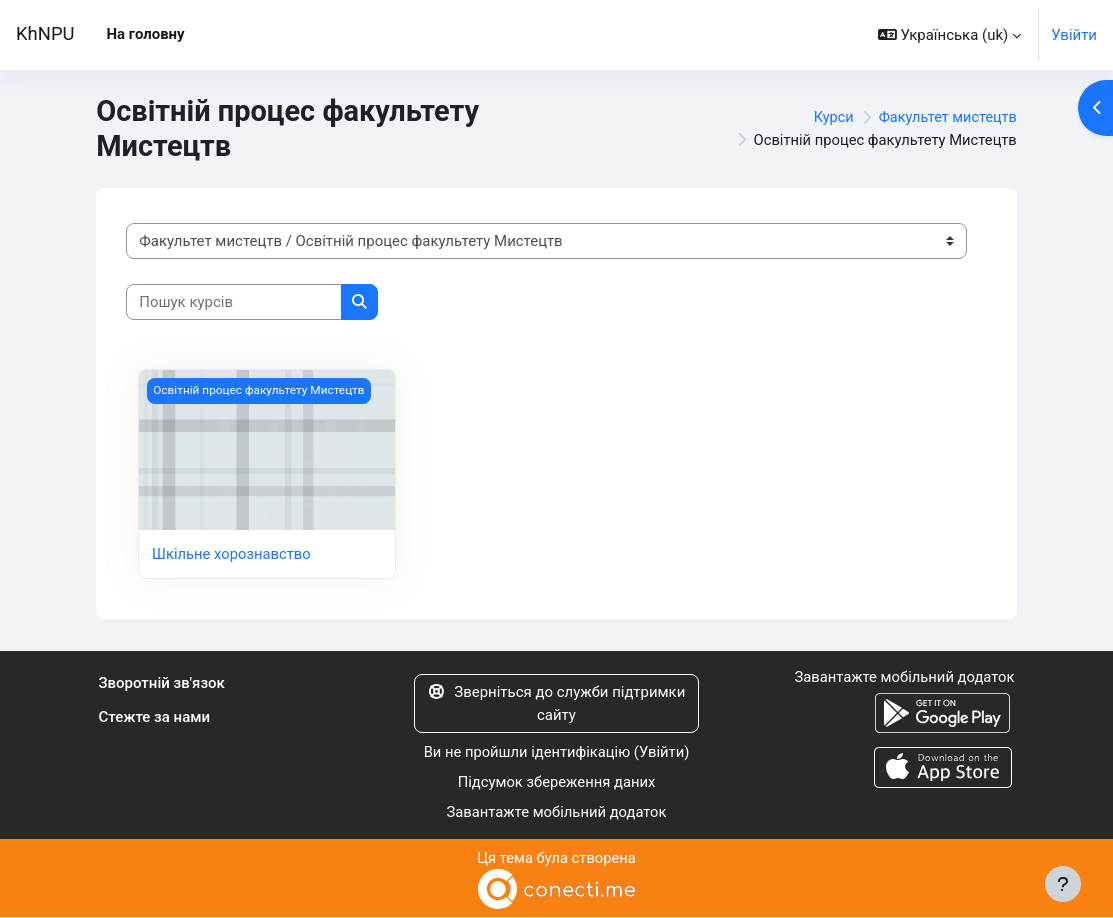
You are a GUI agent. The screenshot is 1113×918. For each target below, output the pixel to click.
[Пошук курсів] (234, 302)
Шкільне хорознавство (232, 554)
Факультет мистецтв (945, 117)
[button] (949, 35)
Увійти (1074, 35)
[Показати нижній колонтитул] (1063, 884)
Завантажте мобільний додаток (556, 813)
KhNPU (45, 34)
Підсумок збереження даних (556, 783)
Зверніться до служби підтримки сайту (557, 703)
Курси (828, 117)
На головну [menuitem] (146, 34)
